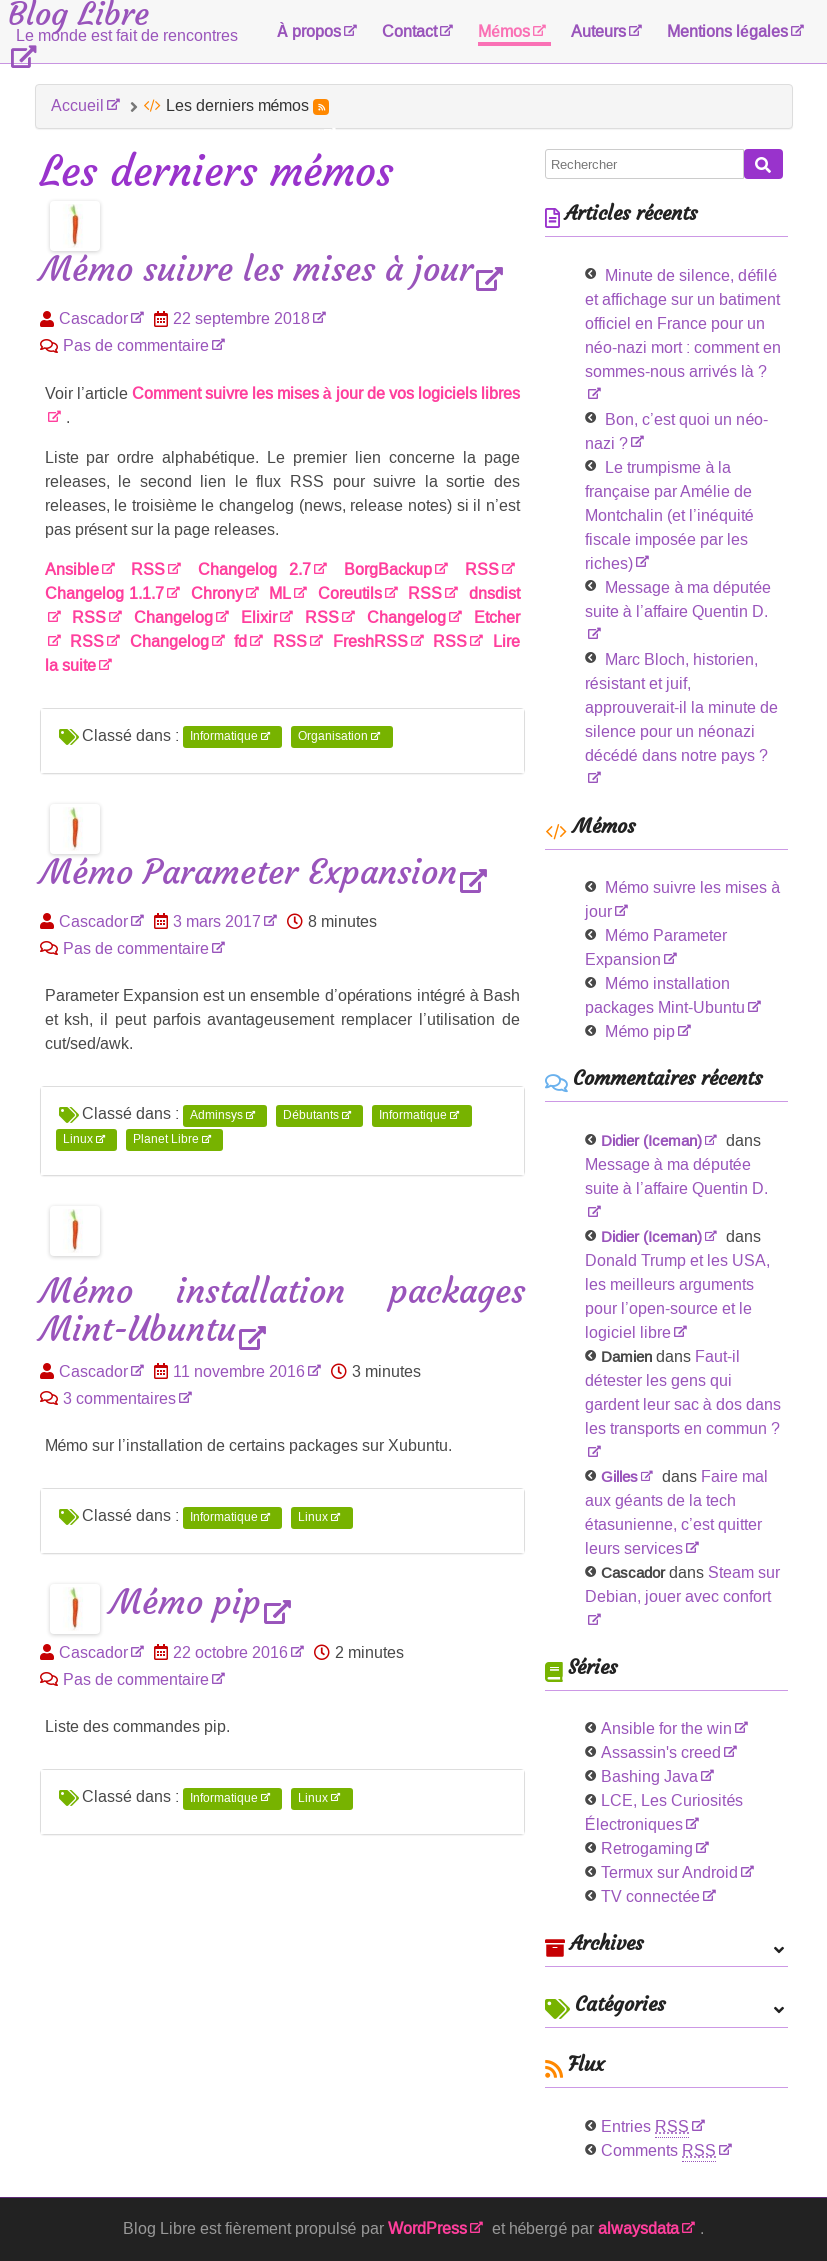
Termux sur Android (669, 1872)
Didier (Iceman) (651, 1141)
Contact (409, 31)
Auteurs (598, 31)
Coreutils (350, 593)
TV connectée (650, 1896)
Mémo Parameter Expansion (248, 873)
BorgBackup (388, 569)
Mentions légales (727, 31)
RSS (148, 569)
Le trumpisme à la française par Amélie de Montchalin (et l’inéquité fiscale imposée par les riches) (669, 515)
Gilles (619, 1477)
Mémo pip (185, 1603)
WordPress (427, 2228)
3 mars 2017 (217, 921)
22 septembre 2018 (241, 318)
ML (280, 593)
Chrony (217, 593)
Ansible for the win (666, 1728)
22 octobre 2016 (230, 1652)
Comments (658, 2150)
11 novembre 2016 (239, 1371)
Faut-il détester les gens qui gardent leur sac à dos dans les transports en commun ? (683, 1392)
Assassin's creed (661, 1752)
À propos (309, 31)
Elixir (259, 617)
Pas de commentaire (136, 345)
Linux (78, 1139)
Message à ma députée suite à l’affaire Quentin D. (678, 599)
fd (240, 641)
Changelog (173, 617)
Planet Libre (166, 1139)
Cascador (93, 318)
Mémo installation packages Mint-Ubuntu (282, 1311)
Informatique (224, 737)
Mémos (504, 31)
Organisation (333, 737)
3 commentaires (119, 1398)
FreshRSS (370, 641)
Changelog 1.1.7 (105, 593)
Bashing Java (649, 1776)
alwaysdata (638, 2228)
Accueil (77, 105)
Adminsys (216, 1115)
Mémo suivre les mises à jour (256, 270)
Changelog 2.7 (254, 569)
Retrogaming (647, 1848)
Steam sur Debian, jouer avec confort (683, 1584)
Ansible (72, 569)
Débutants (311, 1115)
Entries (645, 2126)
